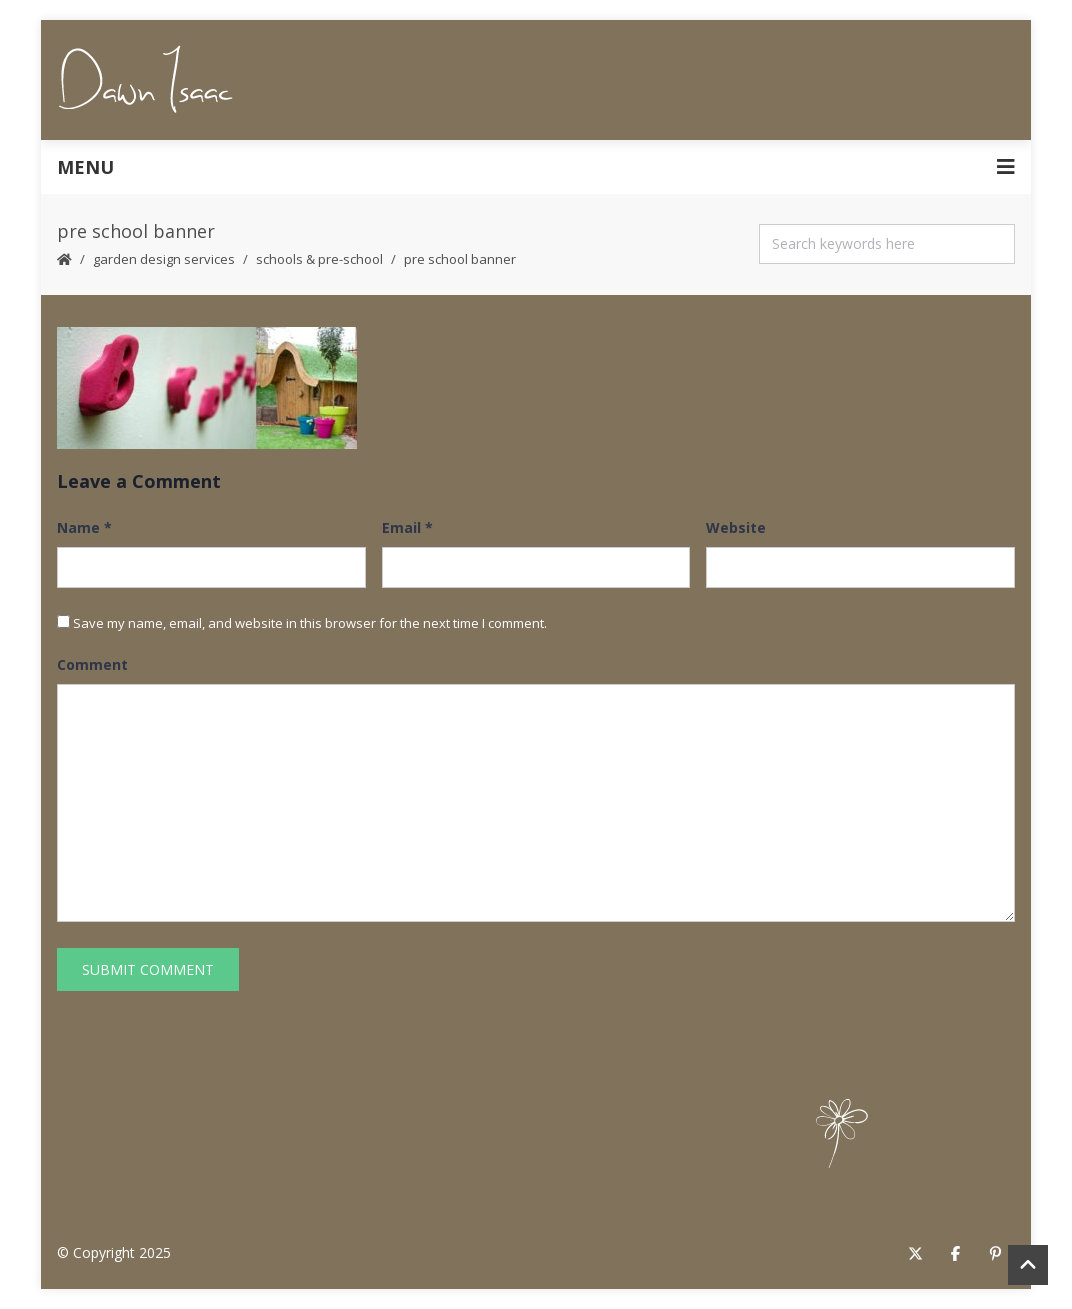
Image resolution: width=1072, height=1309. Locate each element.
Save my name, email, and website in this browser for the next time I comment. (310, 623)
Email (407, 527)
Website (736, 527)
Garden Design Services (164, 259)
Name (84, 527)
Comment (92, 664)
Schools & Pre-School (319, 259)
